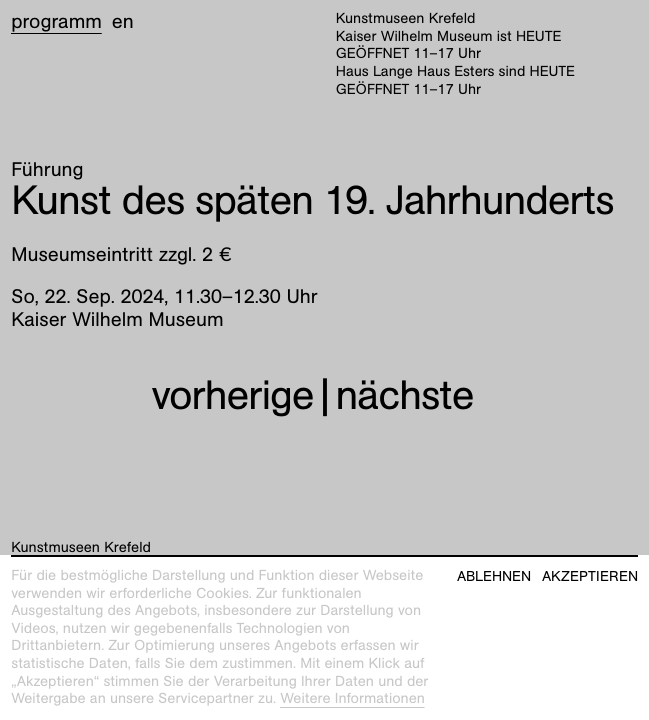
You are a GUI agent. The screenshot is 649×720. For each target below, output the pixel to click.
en (123, 22)
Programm (56, 22)
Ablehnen (494, 576)
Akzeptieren (590, 576)
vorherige (232, 395)
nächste (405, 395)
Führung (47, 170)
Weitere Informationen (352, 699)
